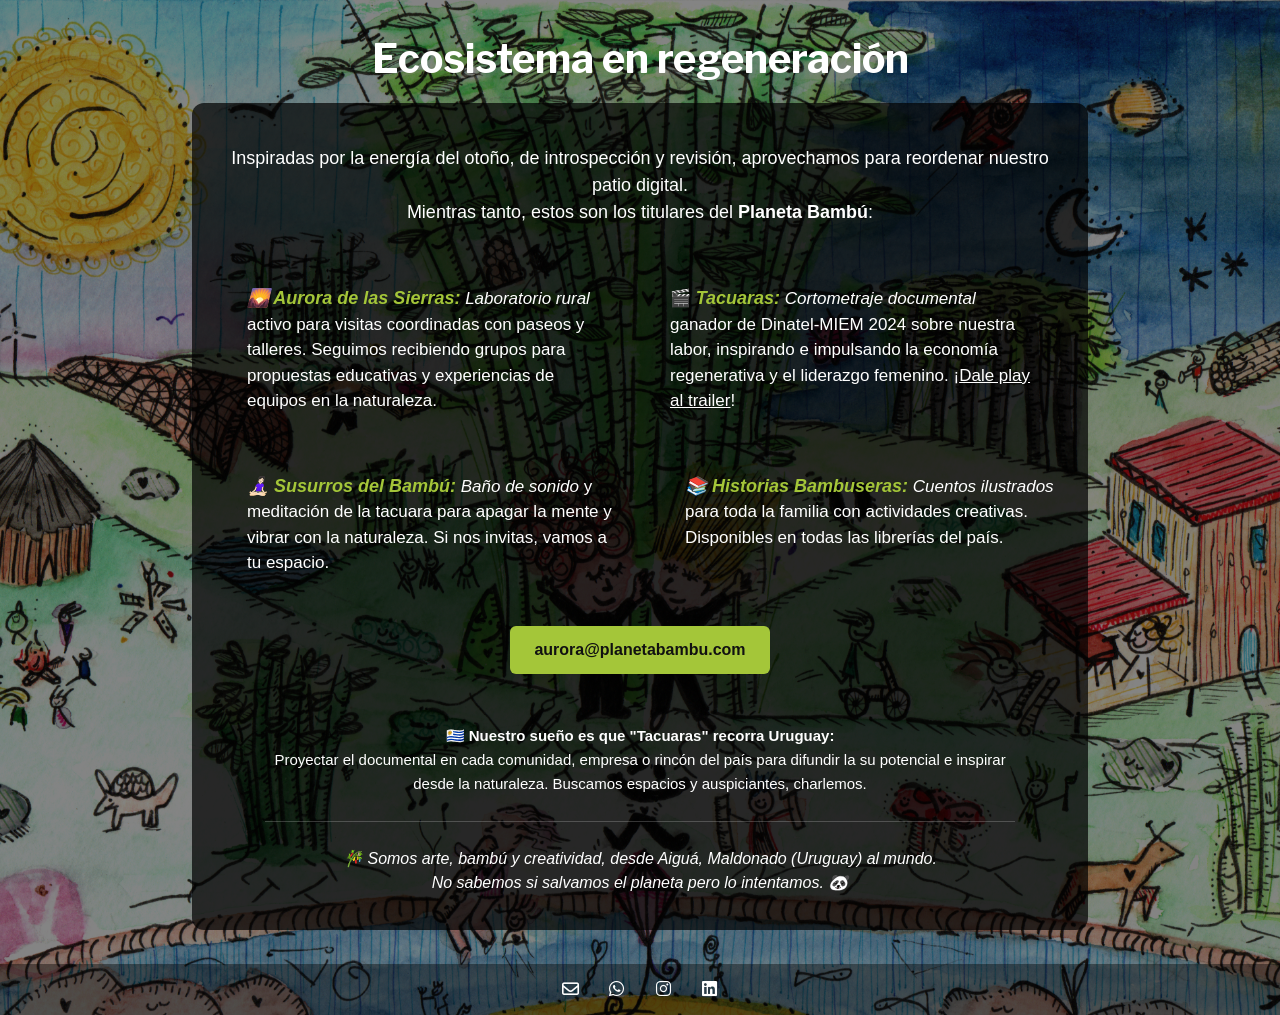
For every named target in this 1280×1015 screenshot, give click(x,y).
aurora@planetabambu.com (639, 649)
